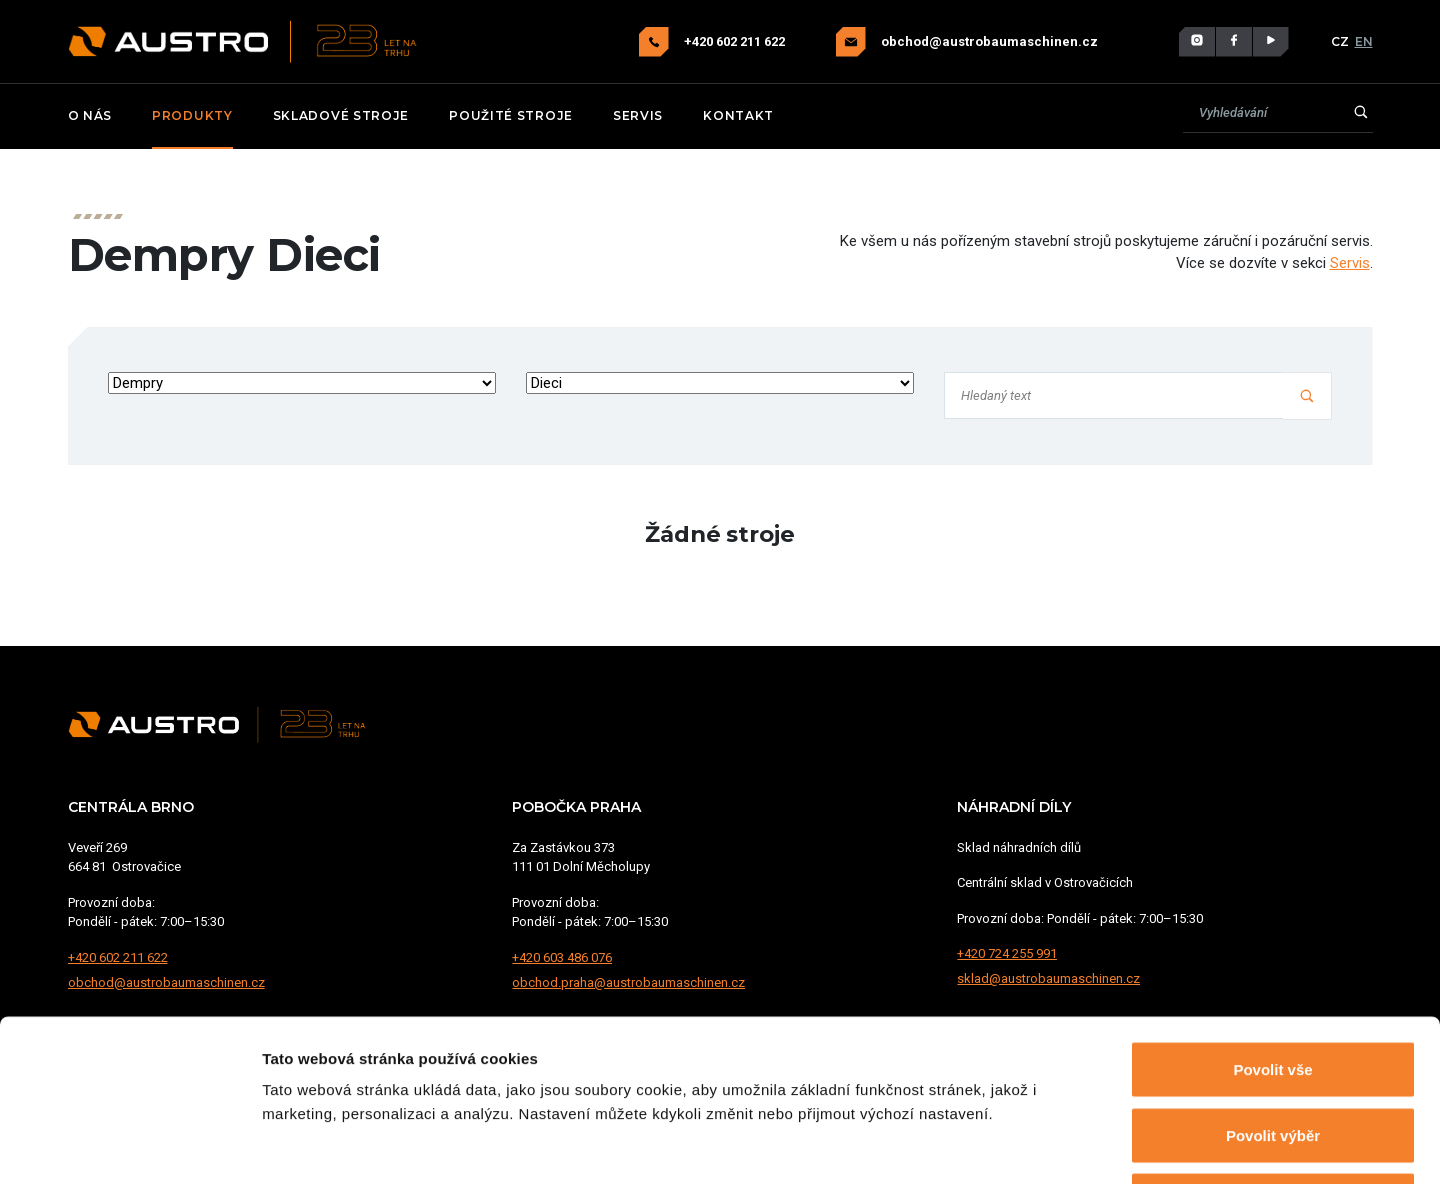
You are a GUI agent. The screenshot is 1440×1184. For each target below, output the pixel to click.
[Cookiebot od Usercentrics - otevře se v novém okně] (129, 1145)
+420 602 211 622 (736, 41)
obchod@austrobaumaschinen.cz (989, 42)
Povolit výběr (1273, 987)
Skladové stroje (341, 115)
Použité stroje (511, 115)
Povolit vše (1272, 921)
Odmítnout (1273, 1052)
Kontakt (738, 115)
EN (1364, 41)
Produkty (192, 115)
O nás (90, 115)
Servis (638, 115)
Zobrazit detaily (1057, 1144)
